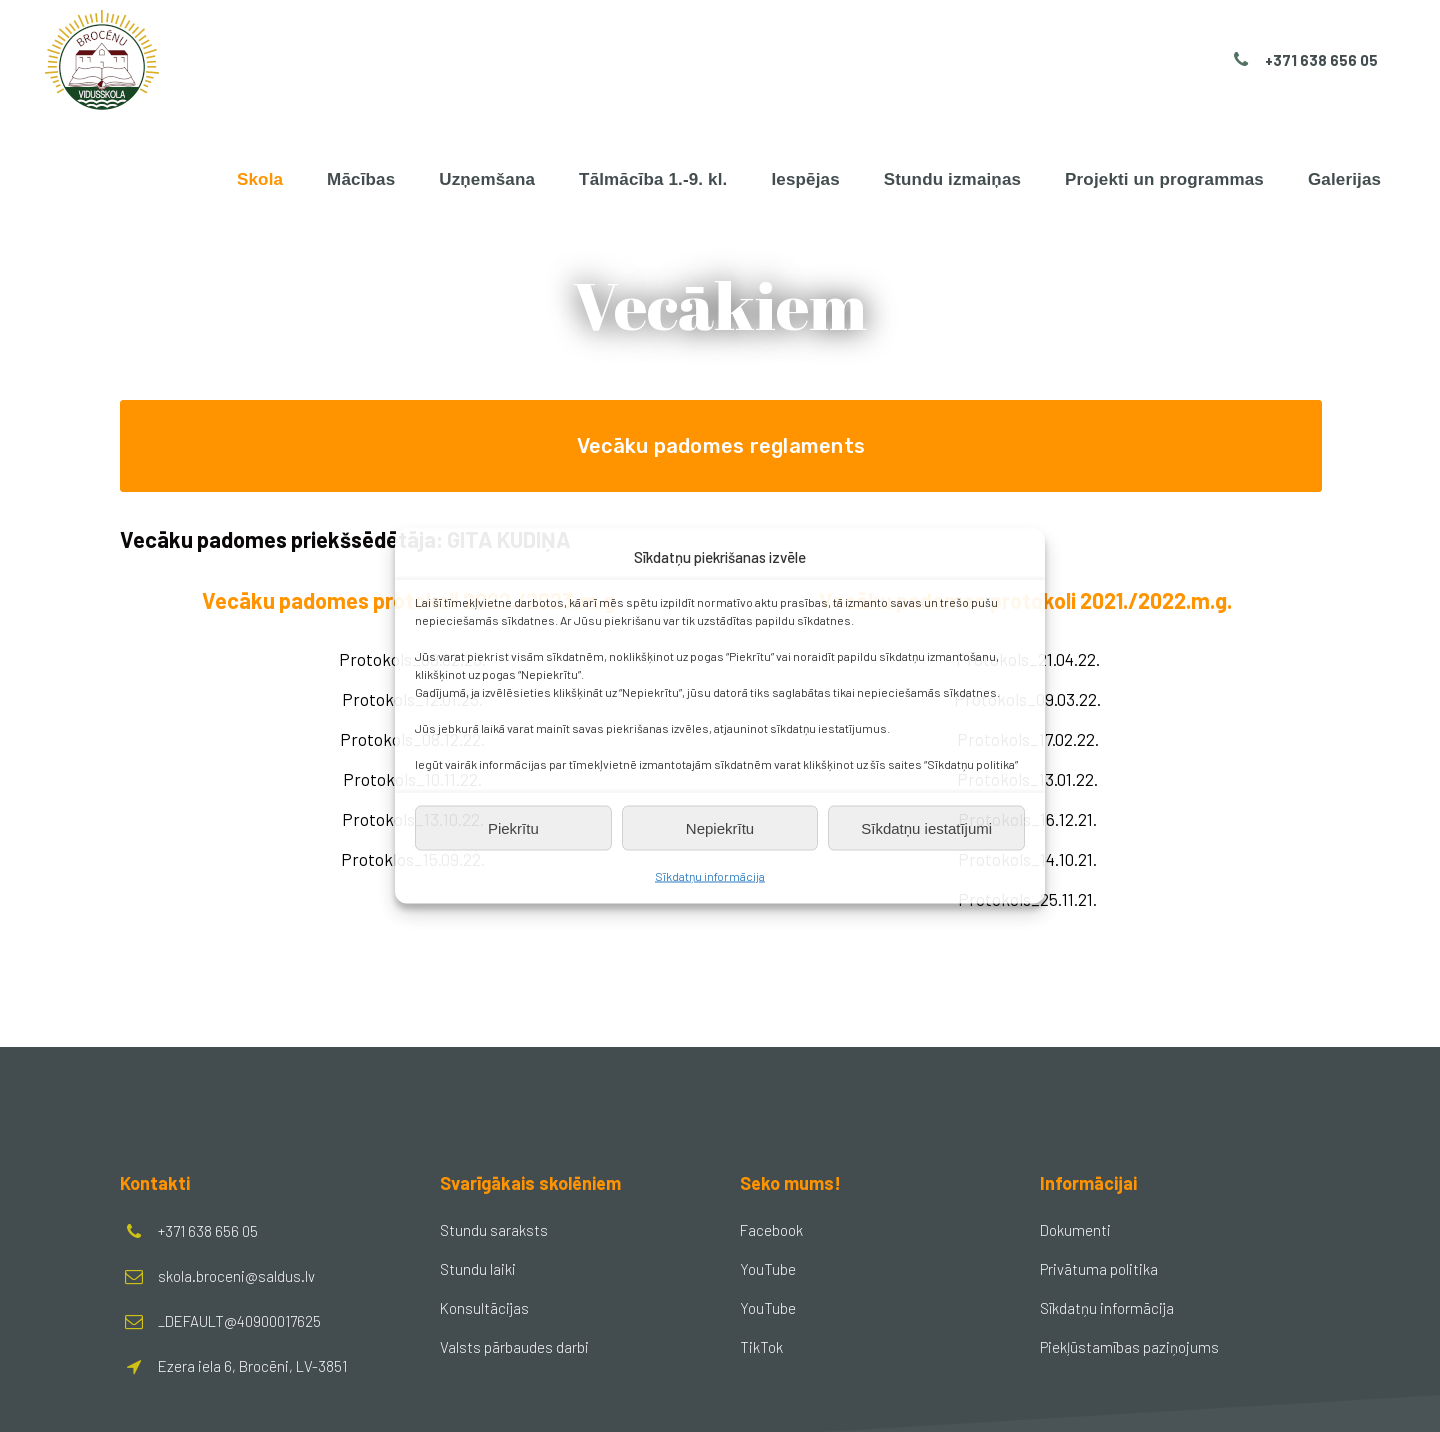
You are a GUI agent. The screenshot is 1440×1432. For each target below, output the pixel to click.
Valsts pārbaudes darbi (514, 1347)
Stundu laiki (478, 1269)
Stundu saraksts (494, 1230)
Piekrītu (513, 827)
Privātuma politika (1099, 1269)
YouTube (768, 1269)
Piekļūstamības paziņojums (1129, 1347)
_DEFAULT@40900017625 (239, 1321)
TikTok (761, 1347)
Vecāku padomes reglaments (721, 446)
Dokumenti (1075, 1230)
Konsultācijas (484, 1308)
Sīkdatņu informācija (710, 876)
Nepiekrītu (720, 827)
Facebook (771, 1230)
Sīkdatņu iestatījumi (926, 827)
